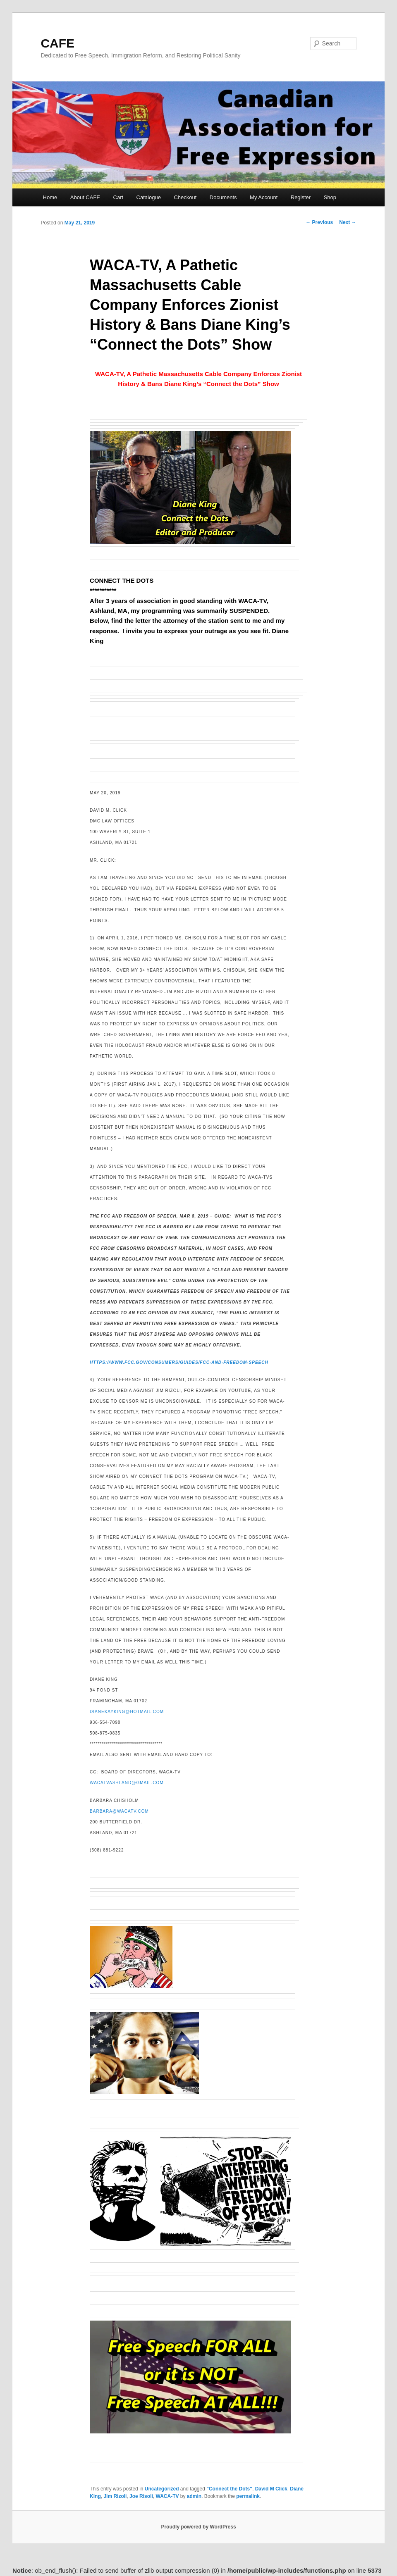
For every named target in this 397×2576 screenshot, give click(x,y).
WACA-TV (167, 2496)
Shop (330, 197)
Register (301, 197)
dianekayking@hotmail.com (127, 1711)
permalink (248, 2496)
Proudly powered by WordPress (198, 2527)
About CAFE (85, 197)
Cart (118, 197)
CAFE (57, 43)
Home (50, 197)
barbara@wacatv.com (119, 1811)
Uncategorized (162, 2489)
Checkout (185, 197)
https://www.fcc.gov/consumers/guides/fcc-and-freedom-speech (179, 1362)
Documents (223, 197)
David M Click (271, 2489)
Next (347, 222)
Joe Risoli (141, 2496)
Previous (319, 222)
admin (194, 2496)
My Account (263, 197)
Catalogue (148, 197)
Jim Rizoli (115, 2496)
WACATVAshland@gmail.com (127, 1782)
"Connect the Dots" (229, 2489)
